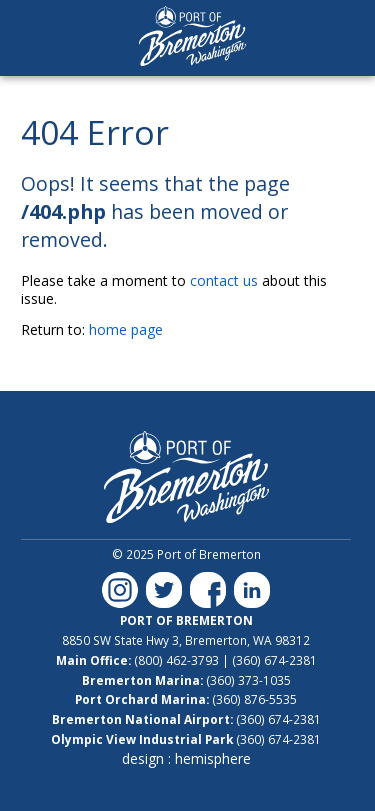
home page (126, 329)
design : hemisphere (186, 758)
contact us (224, 280)
